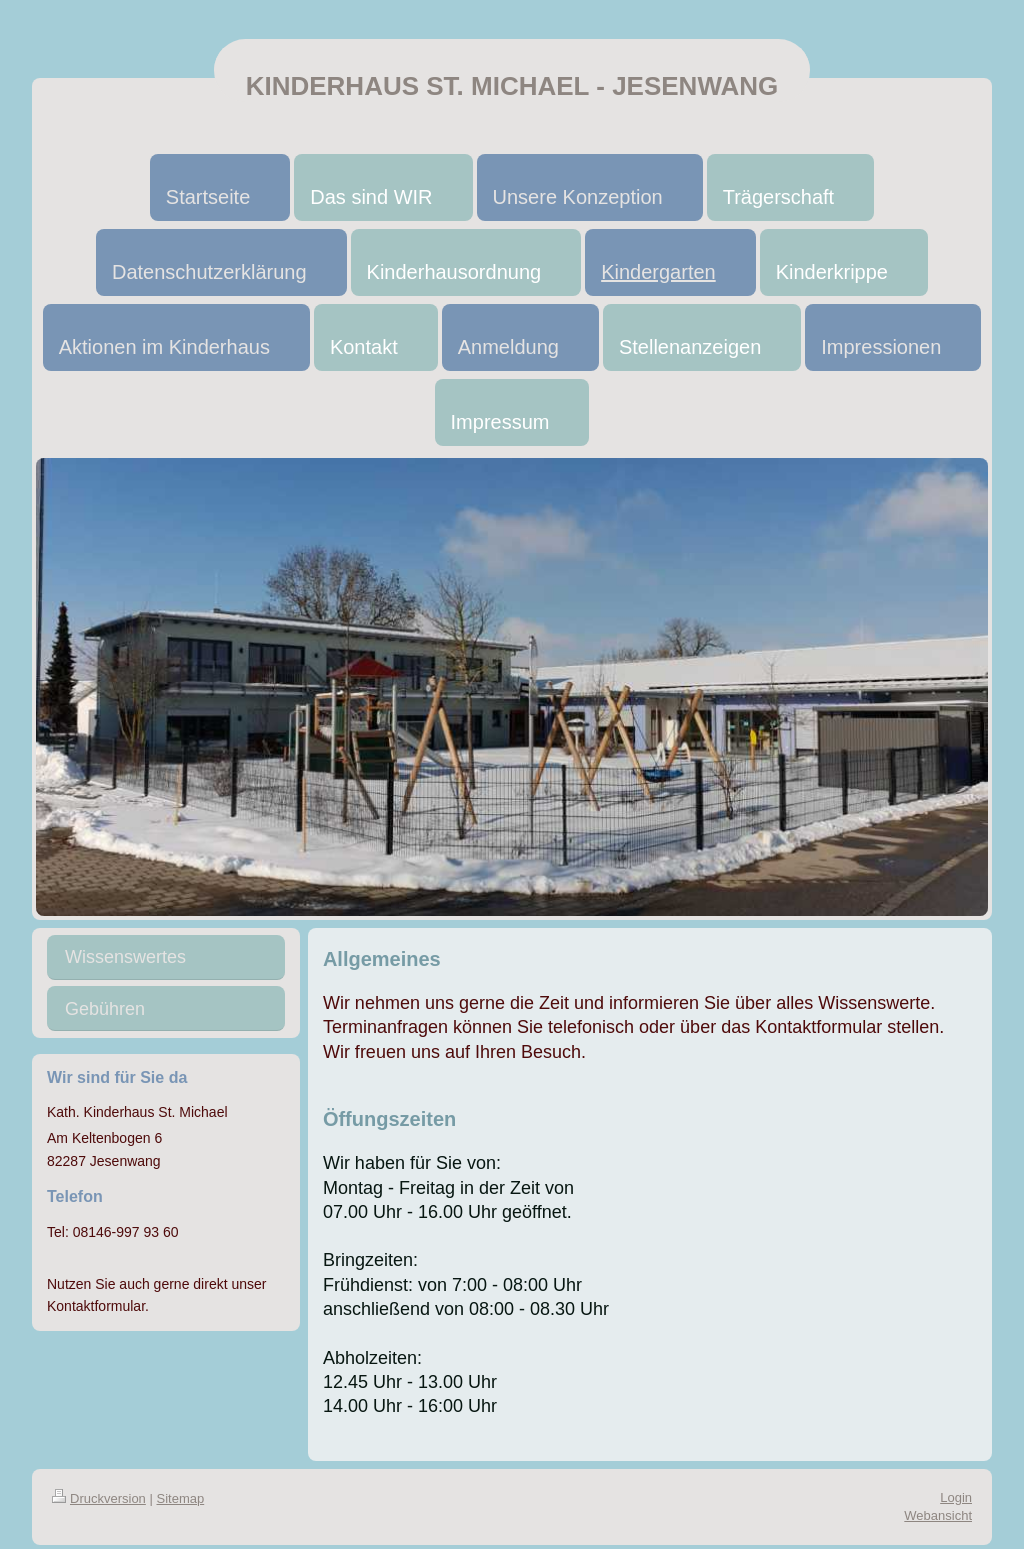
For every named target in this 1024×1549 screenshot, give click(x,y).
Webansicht (938, 1515)
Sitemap (181, 1498)
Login (956, 1497)
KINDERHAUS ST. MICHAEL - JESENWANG (512, 86)
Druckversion (99, 1498)
